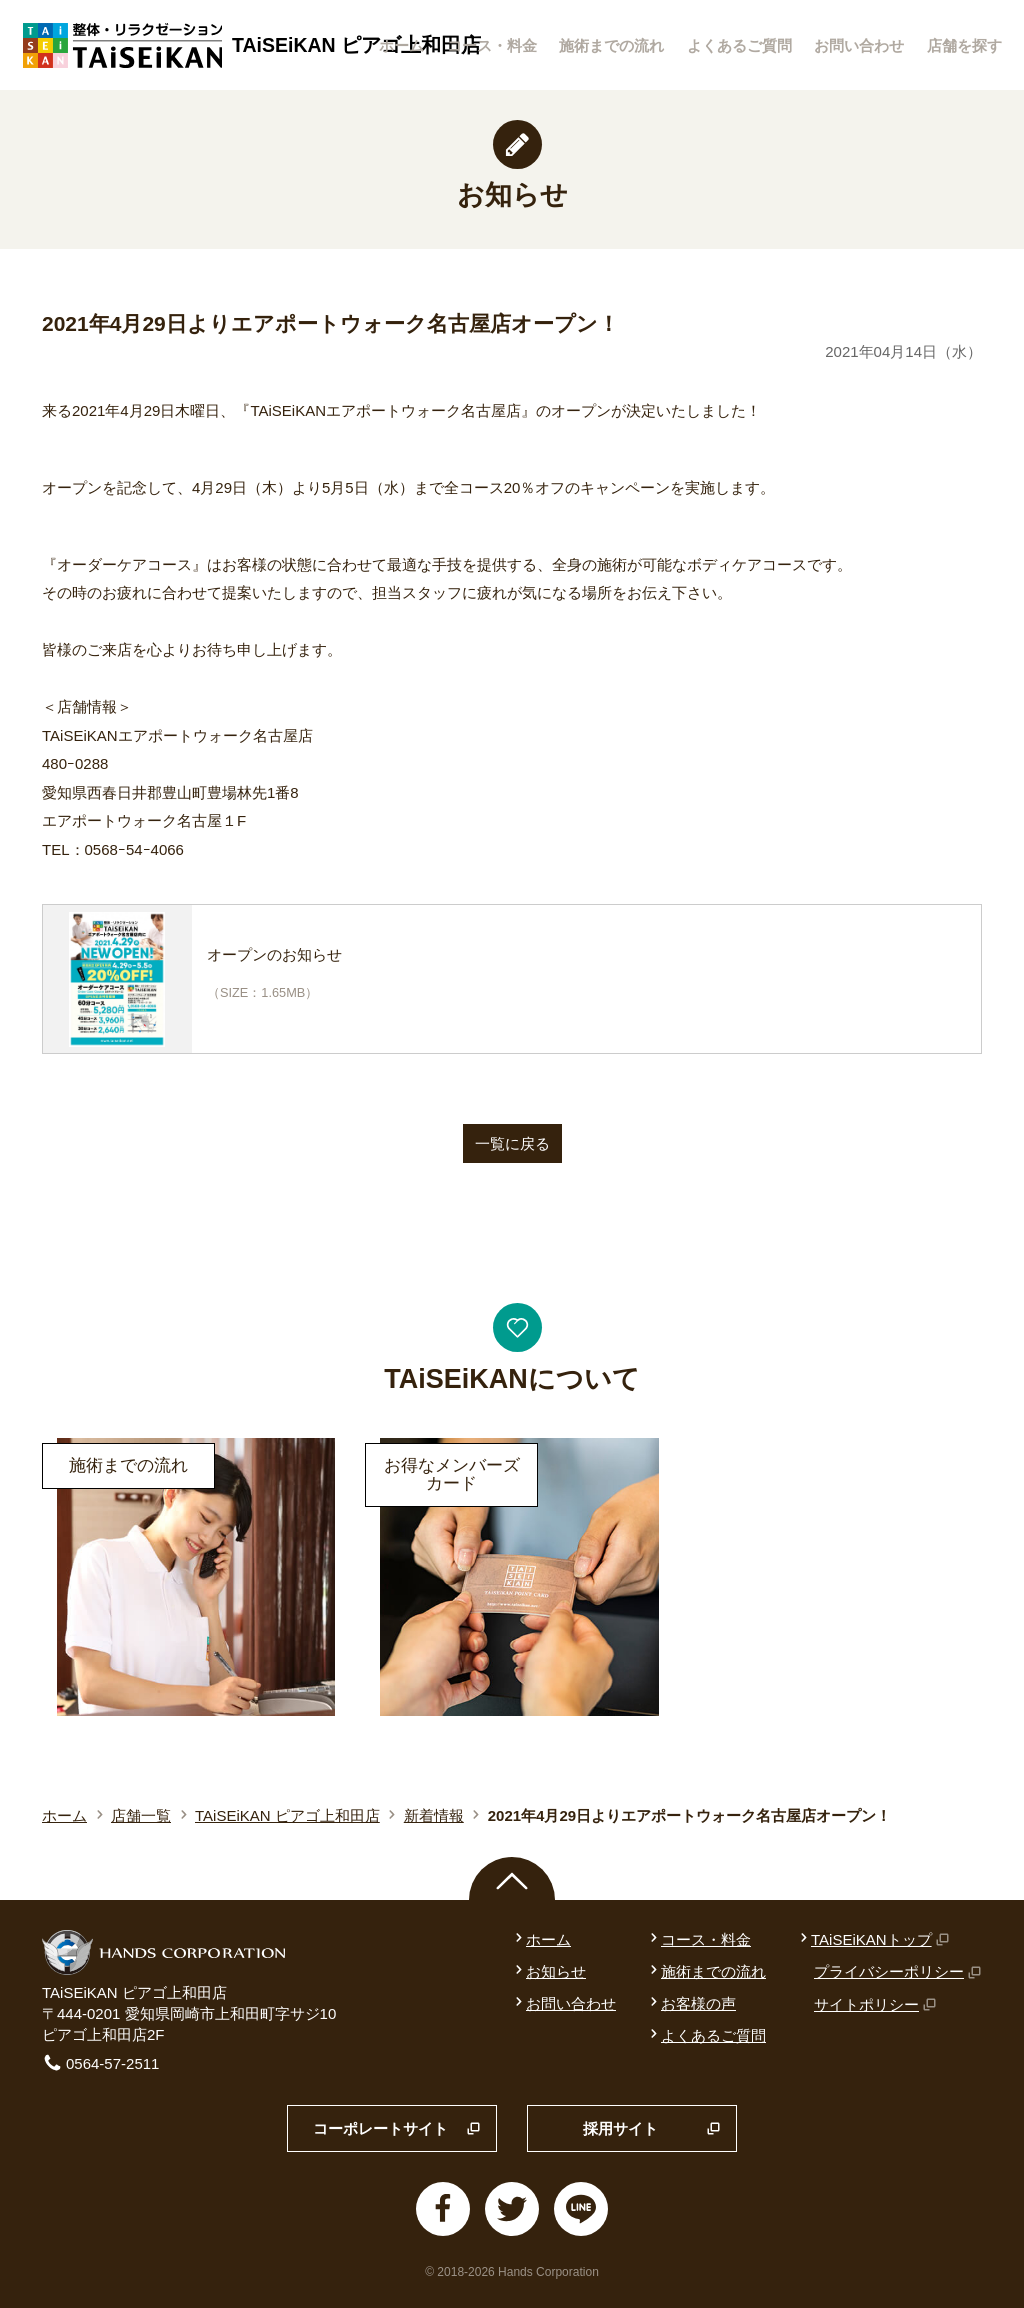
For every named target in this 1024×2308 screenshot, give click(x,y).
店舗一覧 (141, 1815)
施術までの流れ (611, 45)
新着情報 (434, 1815)
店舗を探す (964, 45)
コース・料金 (492, 45)
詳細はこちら (87, 1436)
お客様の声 (691, 2003)
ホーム (401, 45)
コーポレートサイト (397, 2129)
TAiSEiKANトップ (873, 1939)
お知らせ (548, 1971)
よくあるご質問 (739, 45)
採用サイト (652, 2129)
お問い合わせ (859, 45)
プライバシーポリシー (898, 1971)
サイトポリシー (875, 2004)
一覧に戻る (512, 1143)
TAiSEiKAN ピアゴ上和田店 (287, 1815)
